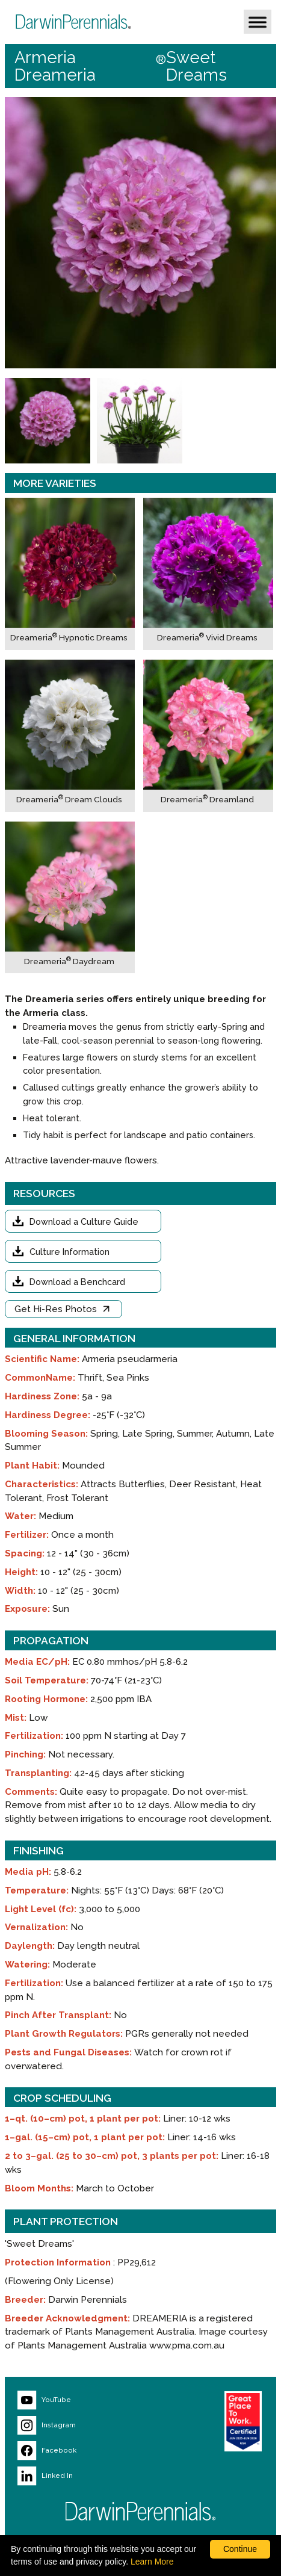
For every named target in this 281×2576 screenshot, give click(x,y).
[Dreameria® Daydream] (70, 898)
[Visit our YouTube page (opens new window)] (83, 2400)
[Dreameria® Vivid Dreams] (208, 574)
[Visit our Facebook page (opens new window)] (83, 2451)
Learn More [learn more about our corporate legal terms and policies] (152, 2561)
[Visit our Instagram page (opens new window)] (83, 2426)
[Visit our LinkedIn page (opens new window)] (83, 2476)
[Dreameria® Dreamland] (208, 736)
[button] (257, 22)
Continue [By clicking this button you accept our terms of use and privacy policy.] (240, 2549)
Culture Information (69, 1251)
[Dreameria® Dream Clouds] (70, 736)
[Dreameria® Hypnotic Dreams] (70, 574)
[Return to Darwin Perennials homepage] (141, 2511)
